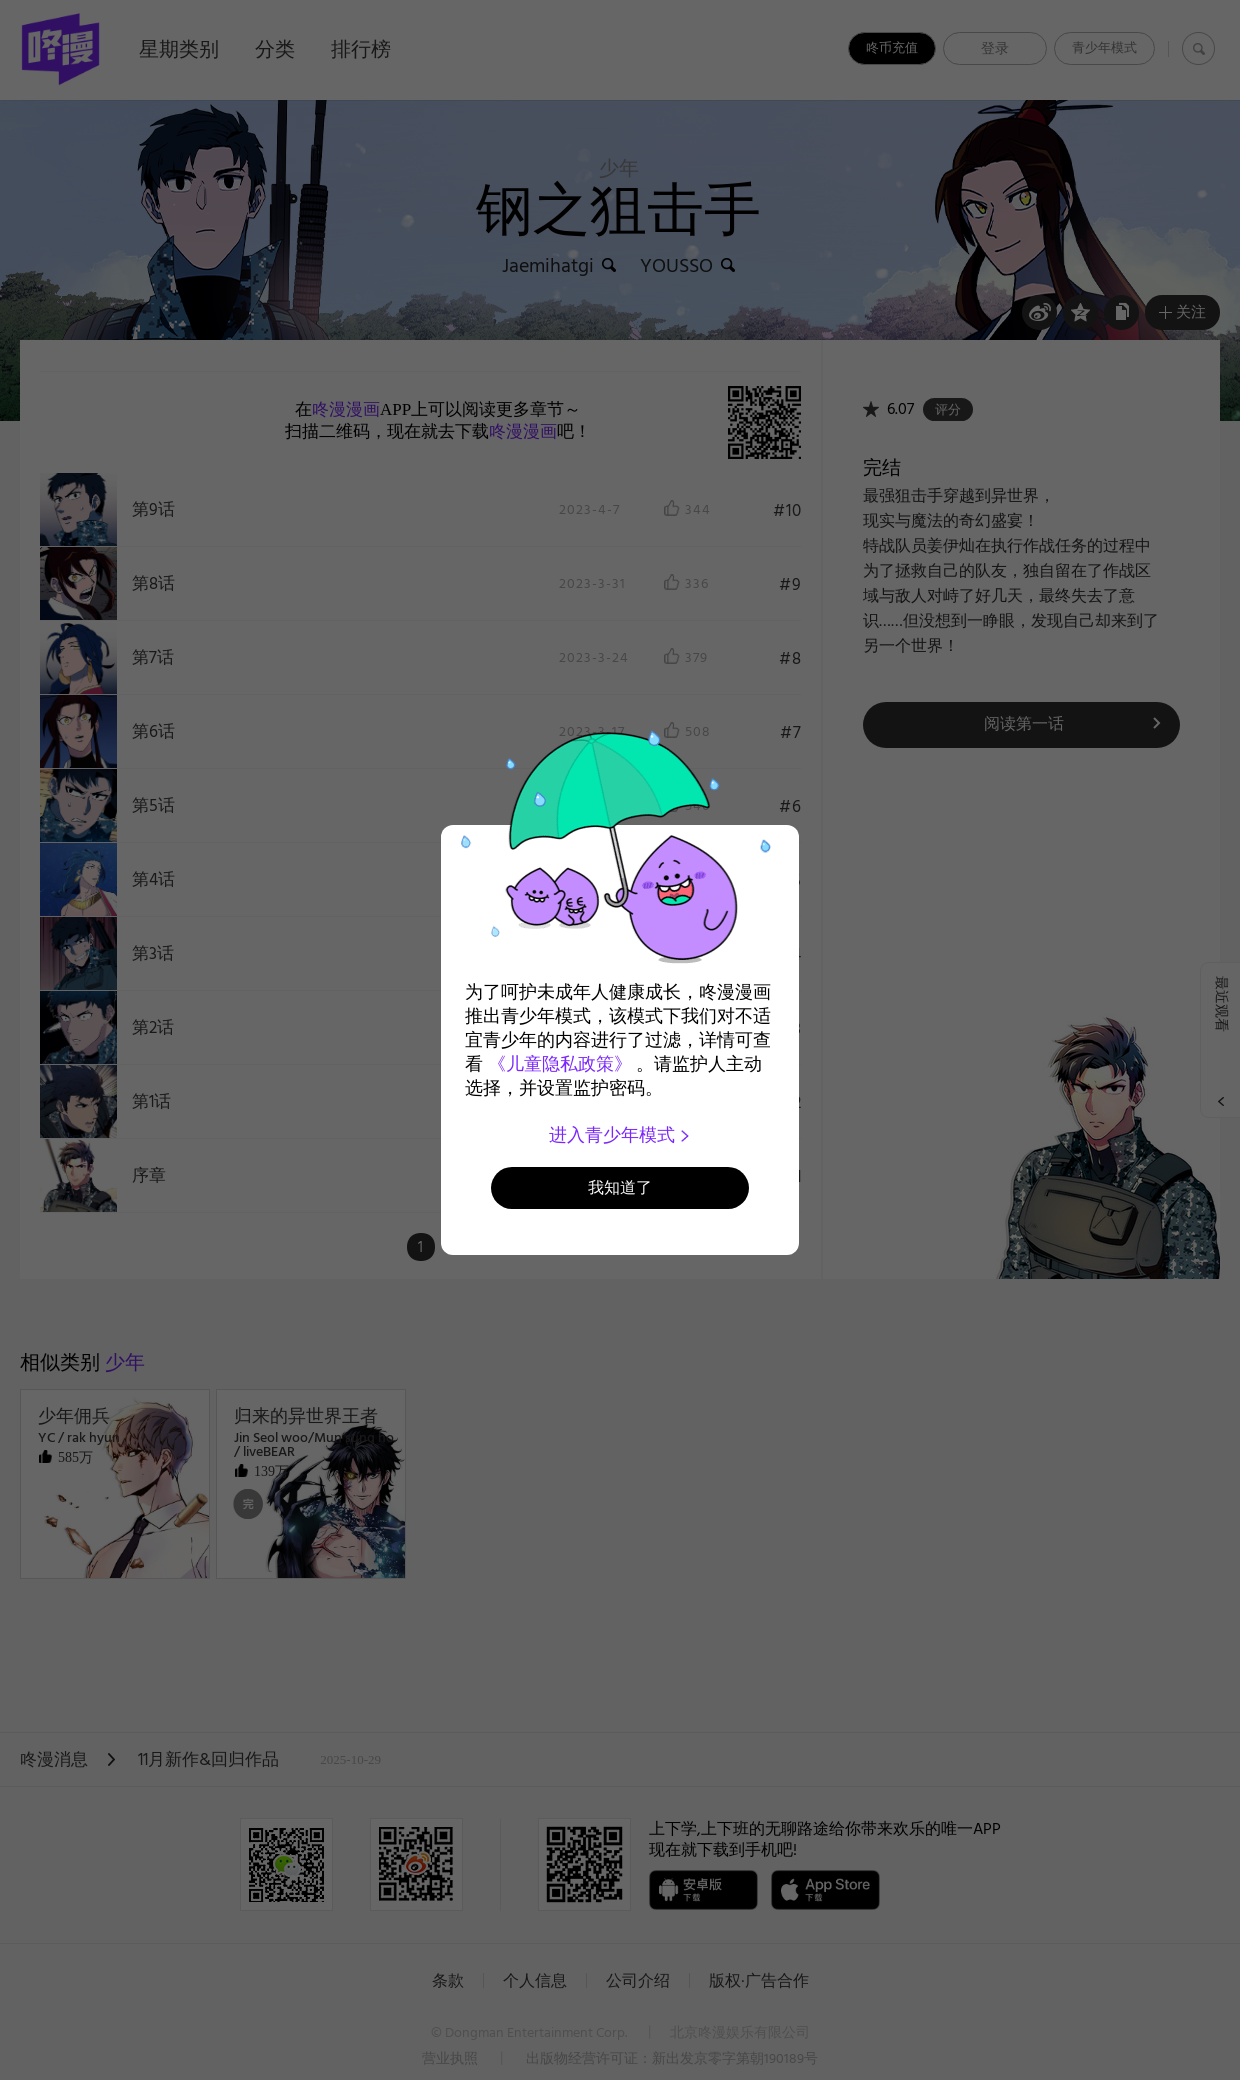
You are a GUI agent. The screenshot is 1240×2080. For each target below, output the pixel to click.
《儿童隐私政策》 (560, 1064)
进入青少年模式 (620, 1135)
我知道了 (620, 1187)
